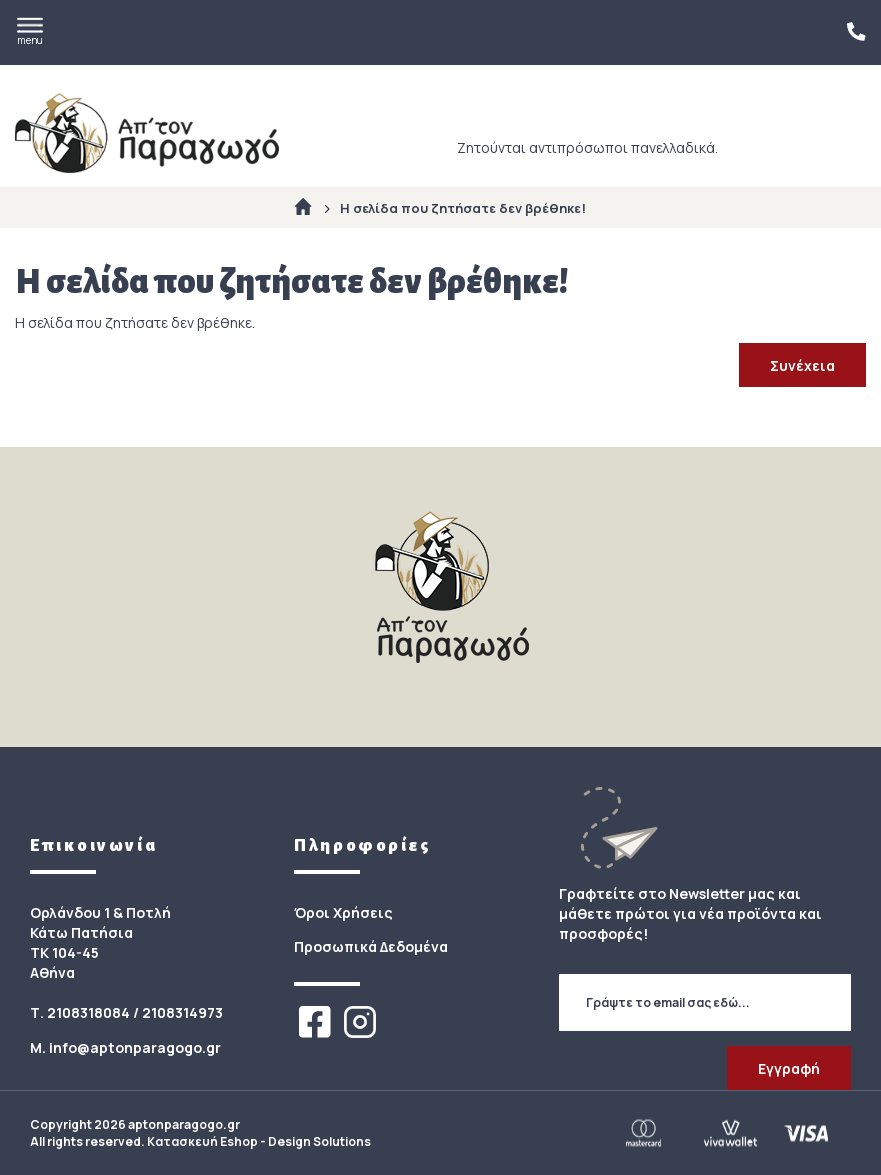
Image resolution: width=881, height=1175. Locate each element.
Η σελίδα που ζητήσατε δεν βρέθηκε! (463, 208)
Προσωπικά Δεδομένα (371, 946)
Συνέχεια (802, 365)
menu (30, 32)
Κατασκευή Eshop (202, 1141)
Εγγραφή (789, 1068)
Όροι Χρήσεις (343, 912)
